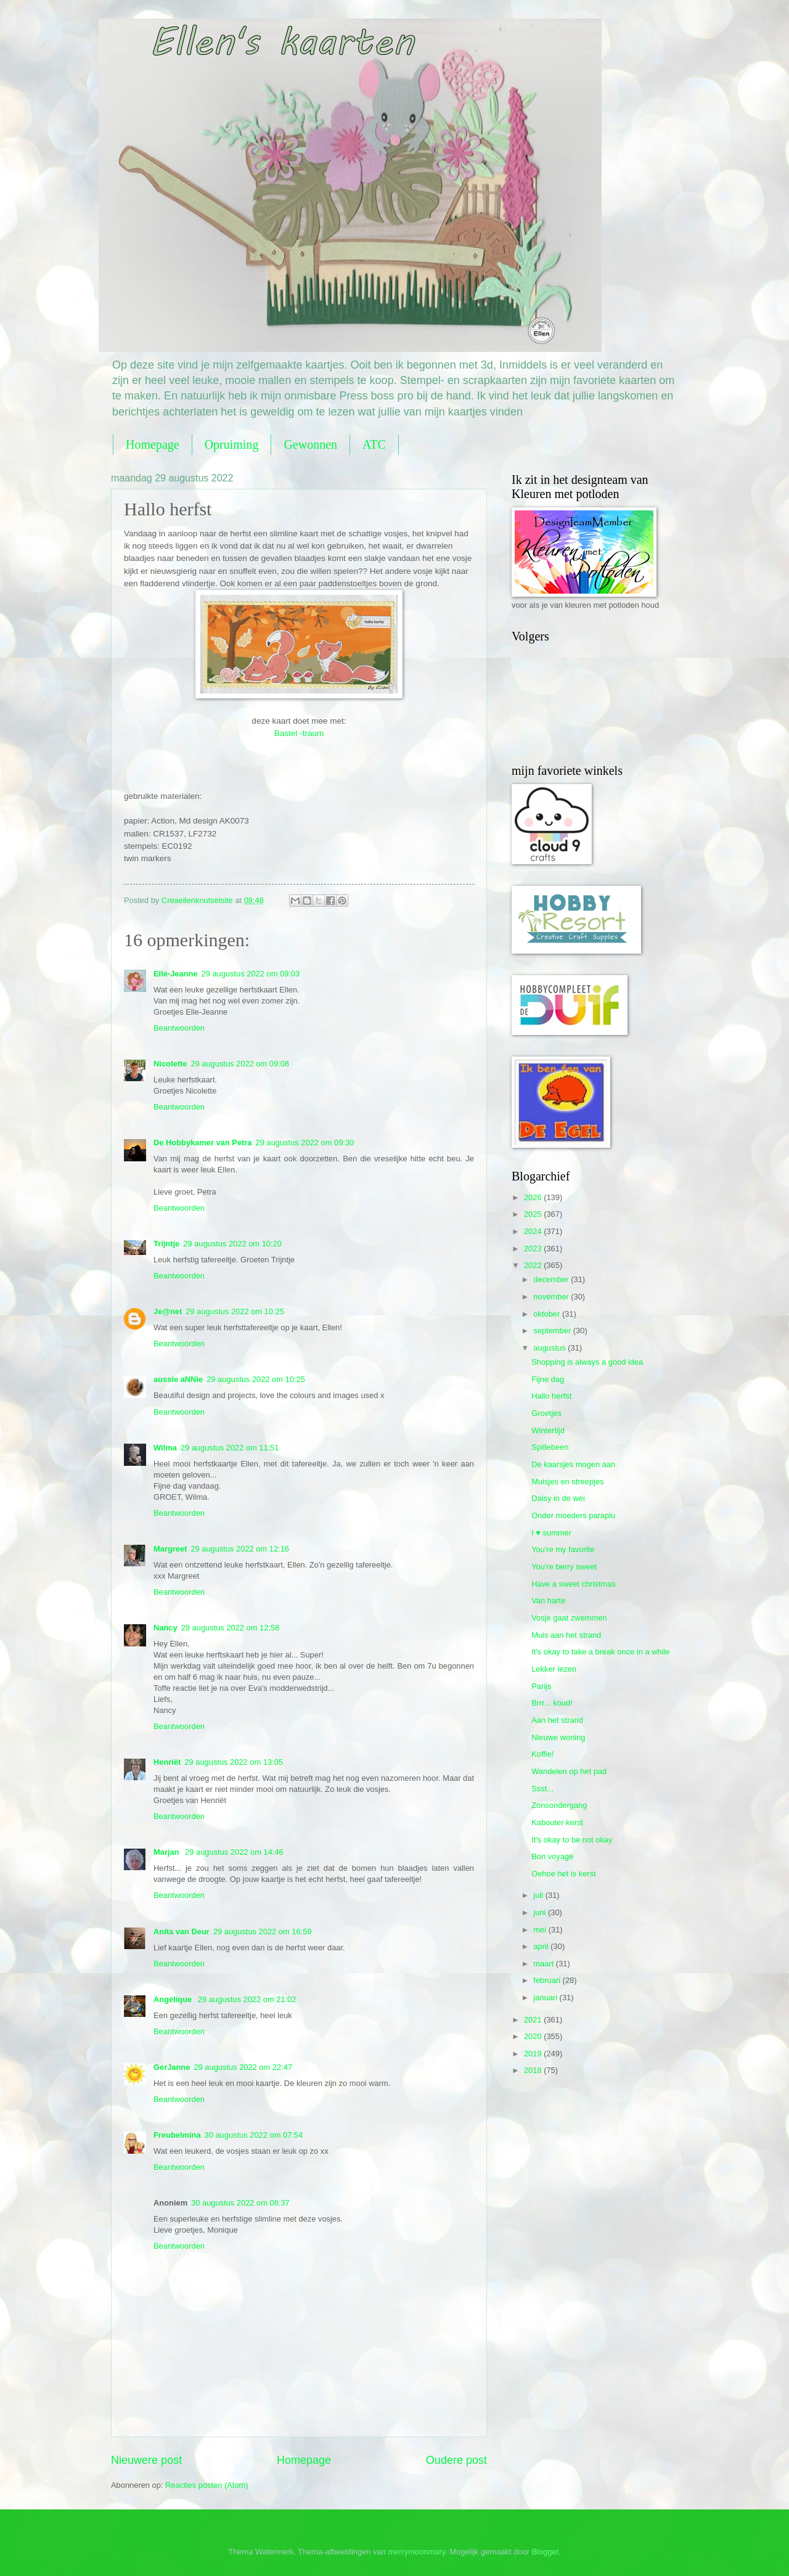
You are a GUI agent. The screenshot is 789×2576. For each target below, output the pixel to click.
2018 (534, 2070)
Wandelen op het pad (569, 1771)
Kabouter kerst (557, 1822)
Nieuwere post (146, 2460)
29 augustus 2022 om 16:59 (262, 1931)
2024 (534, 1231)
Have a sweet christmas (573, 1584)
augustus (550, 1347)
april (541, 1946)
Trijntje (166, 1243)
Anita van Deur (181, 1931)
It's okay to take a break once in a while (600, 1651)
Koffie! (542, 1754)
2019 (534, 2053)
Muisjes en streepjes (567, 1481)
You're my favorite (562, 1549)
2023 (534, 1248)
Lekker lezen (553, 1669)
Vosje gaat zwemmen (569, 1617)
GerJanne (171, 2067)
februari (547, 1980)
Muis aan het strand (566, 1635)
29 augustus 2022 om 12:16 (239, 1548)
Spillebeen (549, 1447)
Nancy (165, 1627)
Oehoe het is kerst (563, 1873)
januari (546, 1997)
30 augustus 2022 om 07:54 (254, 2135)
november (552, 1296)
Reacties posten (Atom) (206, 2485)
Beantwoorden (179, 1027)
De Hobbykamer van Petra (202, 1142)
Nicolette (170, 1063)
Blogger (544, 2551)
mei (540, 1929)
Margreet (170, 1548)
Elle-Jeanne (175, 973)
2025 (534, 1214)
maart (544, 1963)
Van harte (548, 1600)
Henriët (167, 1762)
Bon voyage (552, 1856)
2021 (534, 2019)
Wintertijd (548, 1430)
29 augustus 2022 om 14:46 (234, 1852)
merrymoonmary (416, 2551)
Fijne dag (547, 1379)
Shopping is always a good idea (587, 1362)
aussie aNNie (178, 1379)
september (553, 1330)
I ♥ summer (551, 1532)
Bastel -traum (299, 733)
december (552, 1279)
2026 (534, 1197)
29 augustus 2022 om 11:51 (230, 1447)
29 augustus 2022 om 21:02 (247, 1999)
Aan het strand (557, 1720)
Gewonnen (310, 444)
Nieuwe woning (558, 1737)
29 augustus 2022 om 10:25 (235, 1311)
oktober (547, 1314)
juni (540, 1912)
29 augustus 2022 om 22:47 (243, 2067)
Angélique (173, 1999)
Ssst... (542, 1788)
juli (539, 1895)
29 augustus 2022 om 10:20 (232, 1243)
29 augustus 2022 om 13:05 (233, 1762)
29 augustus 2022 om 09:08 (239, 1063)
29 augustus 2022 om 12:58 (230, 1627)
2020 (534, 2036)
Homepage (152, 444)
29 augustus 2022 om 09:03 (251, 973)
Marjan (167, 1852)
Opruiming (232, 444)
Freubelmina (177, 2135)
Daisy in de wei (558, 1498)
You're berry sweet (564, 1566)
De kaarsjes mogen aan (573, 1464)
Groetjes (546, 1413)
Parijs (541, 1686)
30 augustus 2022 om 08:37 (240, 2202)
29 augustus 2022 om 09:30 (305, 1142)
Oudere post (456, 2460)
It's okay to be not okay (571, 1839)
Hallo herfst (551, 1395)
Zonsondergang (559, 1805)
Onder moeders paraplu (573, 1515)
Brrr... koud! (552, 1702)
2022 (534, 1265)
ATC (374, 444)
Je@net (167, 1311)
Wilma (165, 1447)
